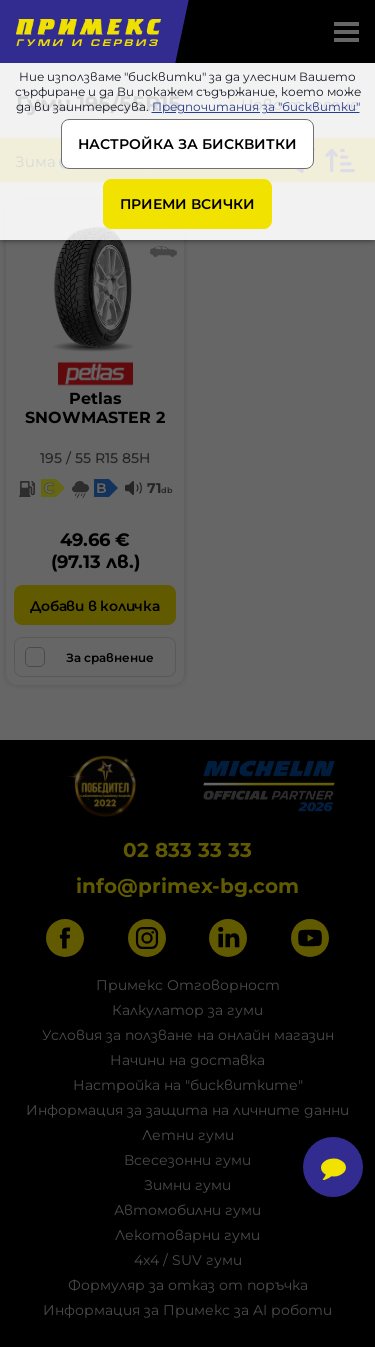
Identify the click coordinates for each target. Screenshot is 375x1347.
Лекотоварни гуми (187, 1235)
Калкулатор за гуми (187, 1010)
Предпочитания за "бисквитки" (256, 106)
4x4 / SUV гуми (188, 1260)
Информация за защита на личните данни (187, 1110)
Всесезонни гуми (187, 1160)
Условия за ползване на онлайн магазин (188, 1035)
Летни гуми (188, 1135)
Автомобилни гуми (187, 1210)
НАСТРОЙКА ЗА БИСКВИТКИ (187, 144)
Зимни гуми (187, 1185)
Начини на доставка (187, 1060)
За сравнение (89, 657)
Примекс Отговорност (188, 985)
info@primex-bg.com (187, 886)
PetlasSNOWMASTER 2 (95, 408)
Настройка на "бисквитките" (188, 1085)
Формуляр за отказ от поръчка (188, 1285)
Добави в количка (94, 606)
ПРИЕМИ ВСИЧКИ (187, 204)
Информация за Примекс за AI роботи (187, 1310)
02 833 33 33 (187, 850)
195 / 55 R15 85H (95, 458)
